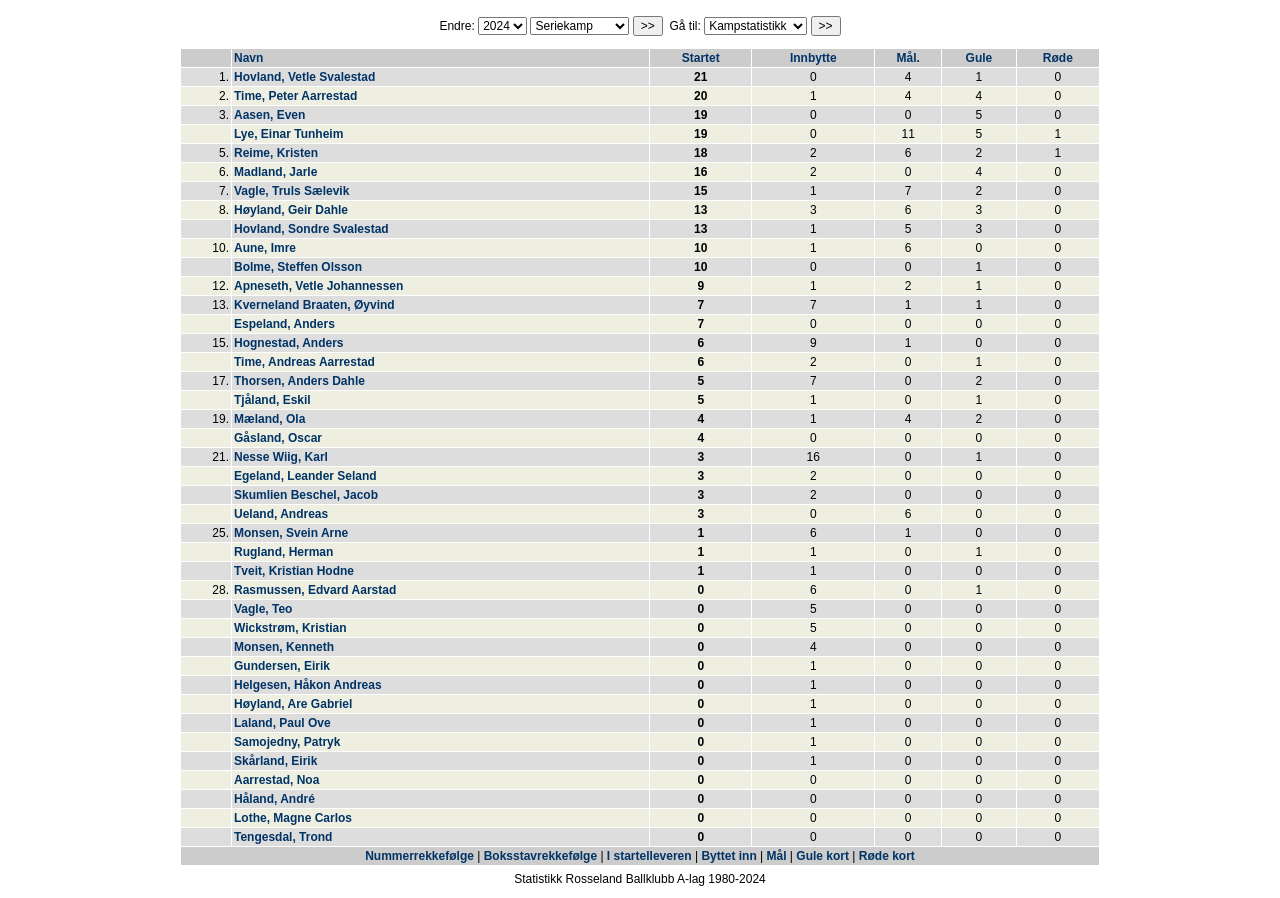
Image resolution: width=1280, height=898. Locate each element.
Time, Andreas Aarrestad (304, 362)
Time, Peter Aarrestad (295, 96)
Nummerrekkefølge (421, 856)
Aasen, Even (269, 115)
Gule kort (822, 856)
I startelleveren (649, 856)
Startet (701, 58)
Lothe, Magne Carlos (293, 818)
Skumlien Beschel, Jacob (306, 495)
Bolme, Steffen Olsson (298, 267)
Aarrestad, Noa (276, 780)
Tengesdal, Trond (283, 837)
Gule (979, 58)
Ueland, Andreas (281, 514)
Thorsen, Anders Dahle (299, 381)
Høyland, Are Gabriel (293, 704)
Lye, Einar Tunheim (288, 134)
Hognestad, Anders (289, 343)
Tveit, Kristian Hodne (294, 571)
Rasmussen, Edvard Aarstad (315, 590)
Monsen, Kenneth (284, 647)
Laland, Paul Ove (282, 723)
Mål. (907, 58)
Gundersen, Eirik (282, 666)
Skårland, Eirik (275, 761)
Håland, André (274, 799)
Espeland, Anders (284, 324)
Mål (777, 856)
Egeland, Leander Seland (305, 476)
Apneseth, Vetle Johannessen (318, 286)
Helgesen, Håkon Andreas (308, 685)
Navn (248, 58)
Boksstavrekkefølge (540, 856)
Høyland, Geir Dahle (291, 210)
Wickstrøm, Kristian (290, 628)
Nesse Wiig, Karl (281, 457)
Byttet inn (728, 856)
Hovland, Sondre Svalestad (311, 229)
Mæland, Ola (269, 419)
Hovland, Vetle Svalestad (304, 77)
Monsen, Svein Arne (291, 533)
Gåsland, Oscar (278, 438)
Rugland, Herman (283, 552)
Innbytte (813, 58)
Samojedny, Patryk (287, 742)
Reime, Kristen (276, 153)
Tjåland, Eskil (272, 400)
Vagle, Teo (263, 609)
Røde (1058, 58)
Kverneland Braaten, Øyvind (314, 305)
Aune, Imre (265, 248)
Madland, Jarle (275, 172)
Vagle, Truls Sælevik (291, 191)
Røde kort (887, 856)
